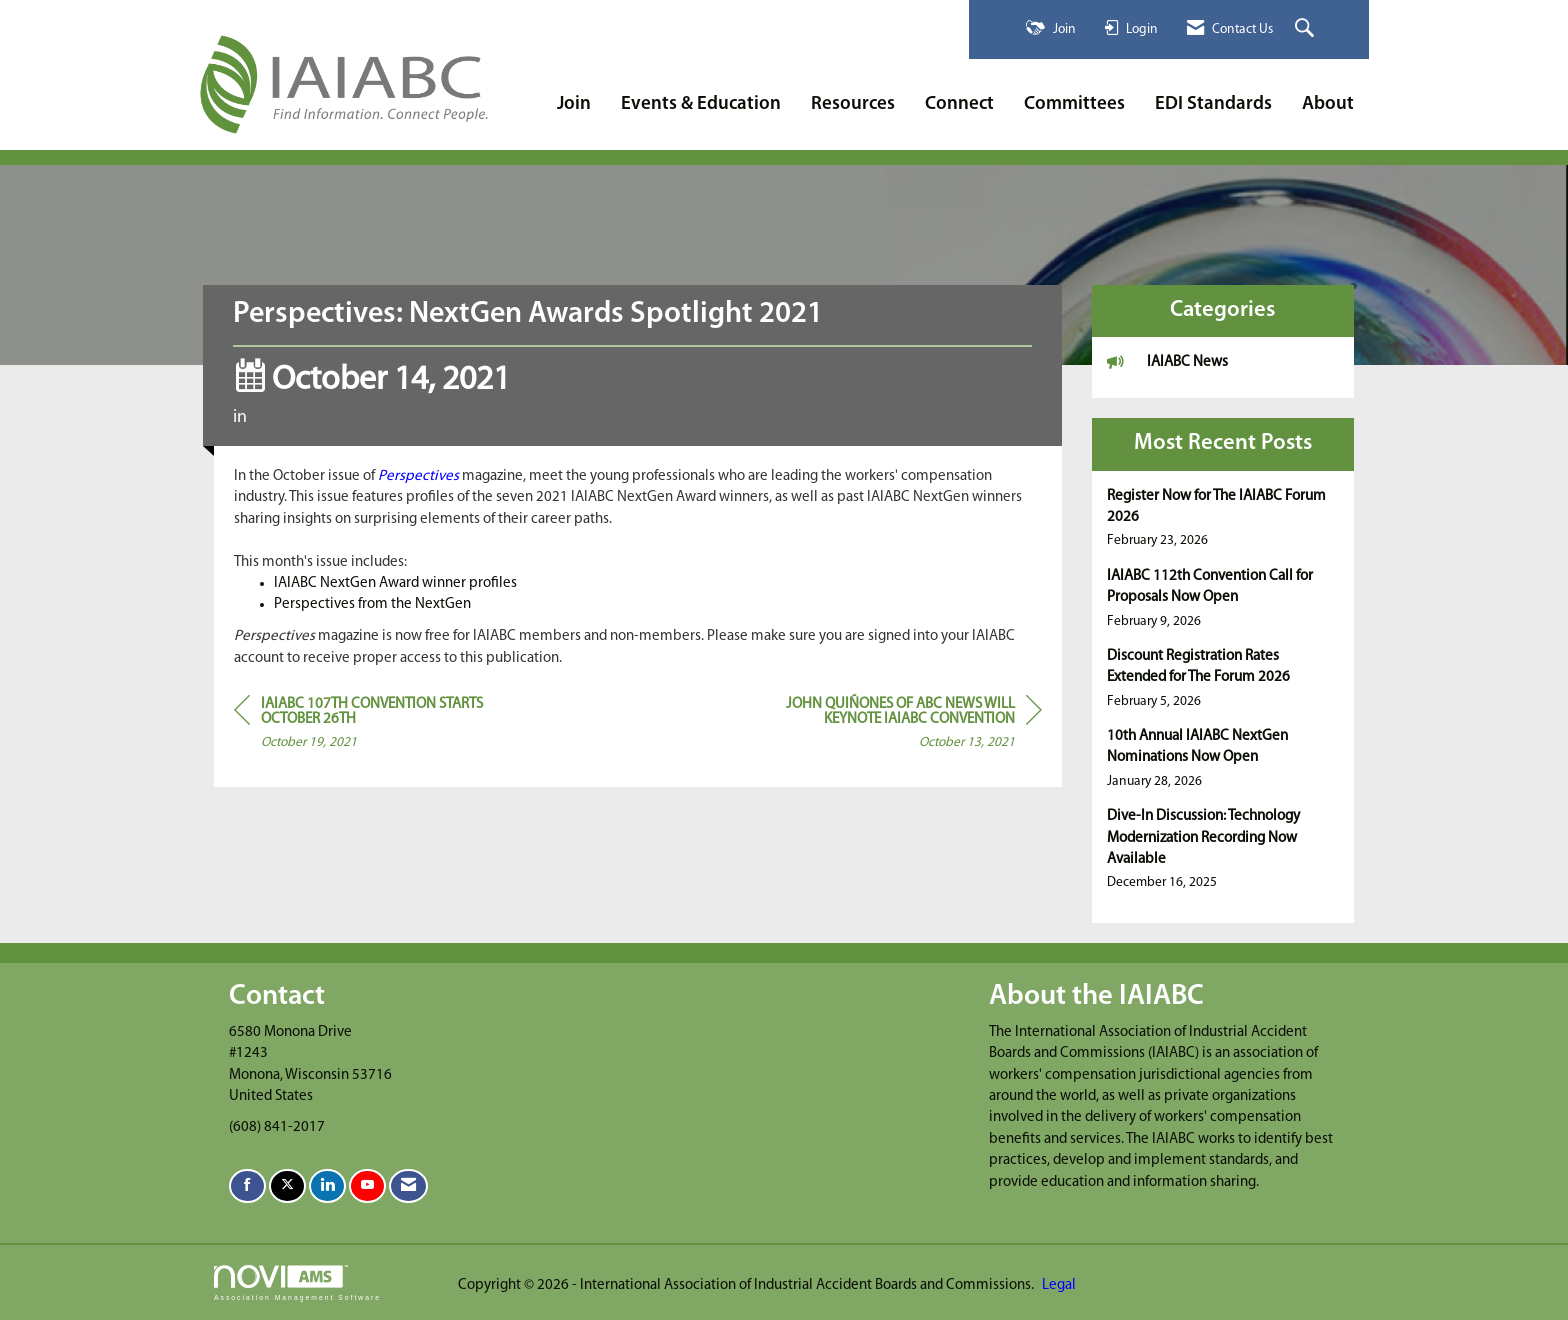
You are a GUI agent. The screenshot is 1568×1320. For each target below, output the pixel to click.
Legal (1059, 1285)
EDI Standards (1213, 104)
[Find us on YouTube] (367, 1186)
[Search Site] (1307, 29)
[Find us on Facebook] (247, 1186)
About (1328, 104)
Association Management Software (297, 1283)
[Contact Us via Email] (408, 1186)
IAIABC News (298, 417)
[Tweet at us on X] (287, 1186)
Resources (853, 104)
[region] (892, 726)
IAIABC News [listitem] (1167, 361)
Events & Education (701, 104)
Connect (959, 104)
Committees (1074, 104)
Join (574, 104)
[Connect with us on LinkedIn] (327, 1186)
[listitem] (1223, 518)
